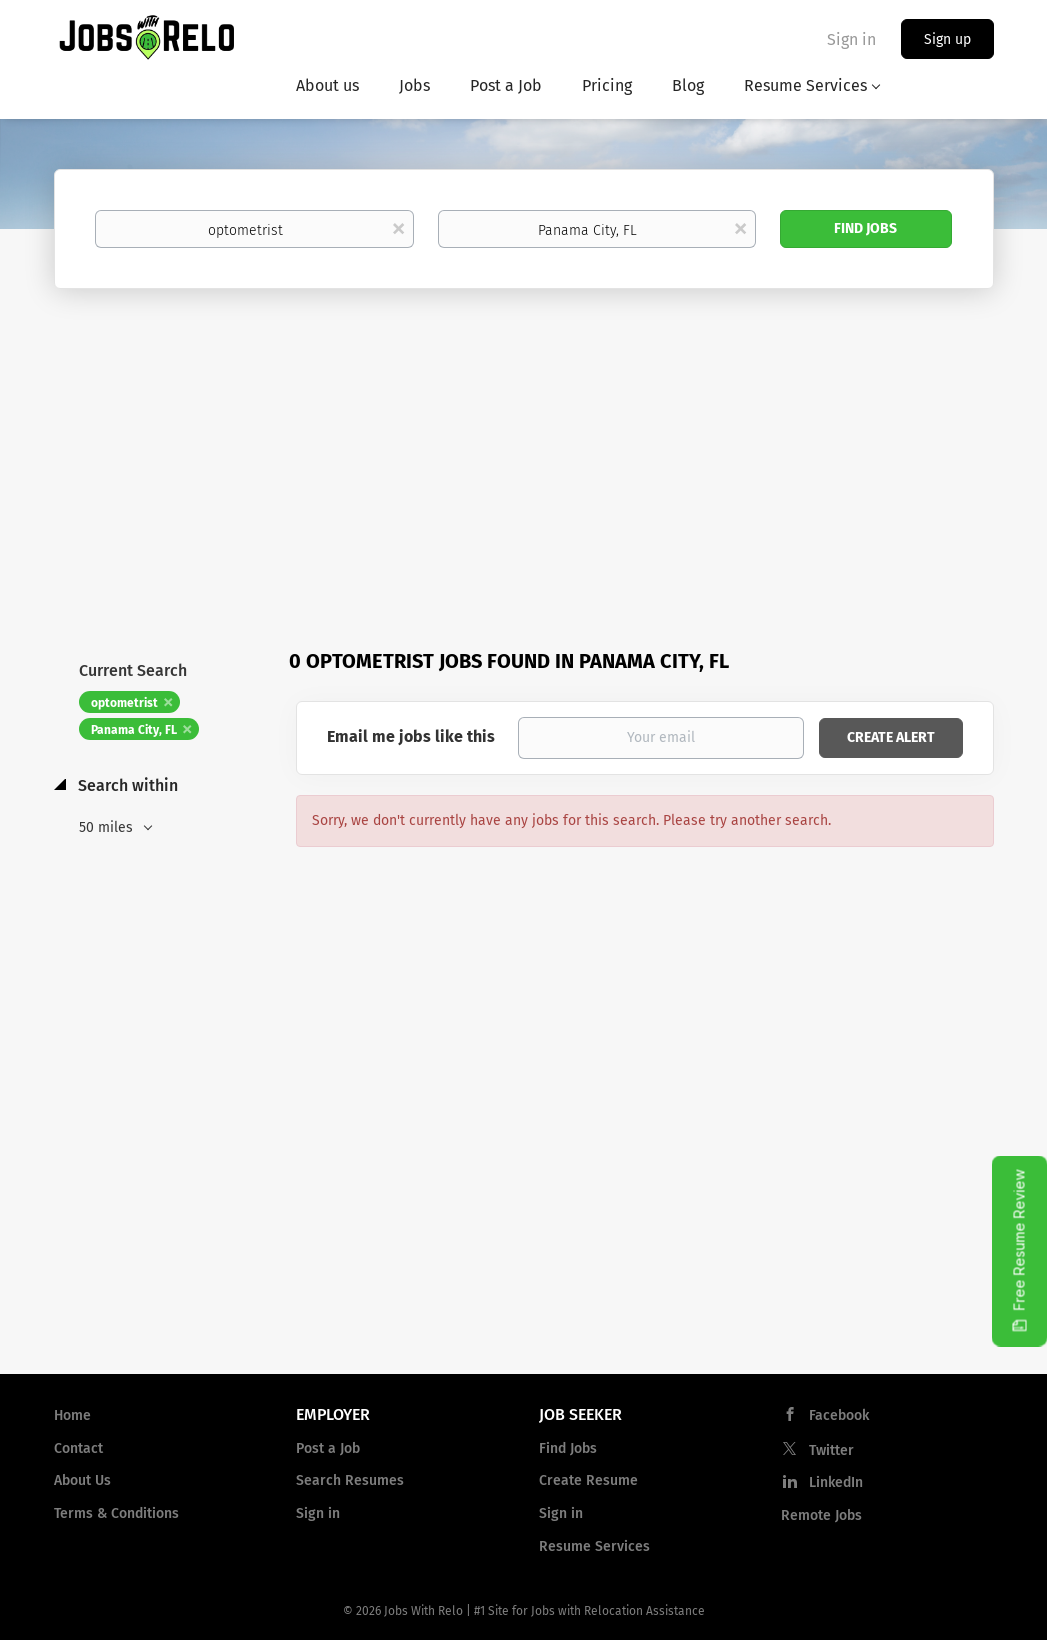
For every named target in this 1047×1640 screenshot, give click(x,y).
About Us (82, 1480)
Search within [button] (126, 785)
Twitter (831, 1450)
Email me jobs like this (411, 736)
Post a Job (328, 1448)
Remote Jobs (821, 1515)
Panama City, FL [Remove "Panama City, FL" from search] (134, 730)
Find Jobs (865, 228)
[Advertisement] (523, 439)
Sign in (851, 39)
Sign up (947, 39)
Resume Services (594, 1546)
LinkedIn (836, 1482)
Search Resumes (350, 1480)
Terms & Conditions (116, 1513)
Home (72, 1415)
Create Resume (588, 1480)
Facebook (839, 1415)
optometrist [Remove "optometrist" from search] (124, 703)
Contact (78, 1448)
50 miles (108, 827)
